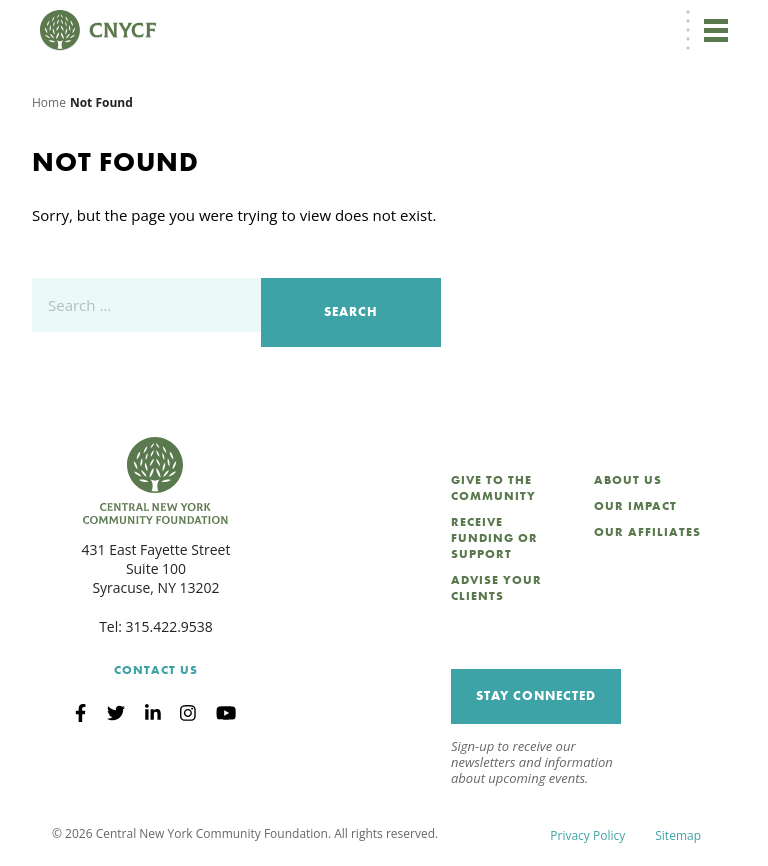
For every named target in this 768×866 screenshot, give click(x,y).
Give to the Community (493, 488)
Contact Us (156, 670)
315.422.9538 (169, 626)
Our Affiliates (647, 532)
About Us (628, 480)
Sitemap (678, 835)
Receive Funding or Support (494, 538)
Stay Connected (536, 695)
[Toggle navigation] (716, 30)
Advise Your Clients (496, 588)
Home (49, 102)
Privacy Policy (587, 835)
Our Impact (635, 506)
